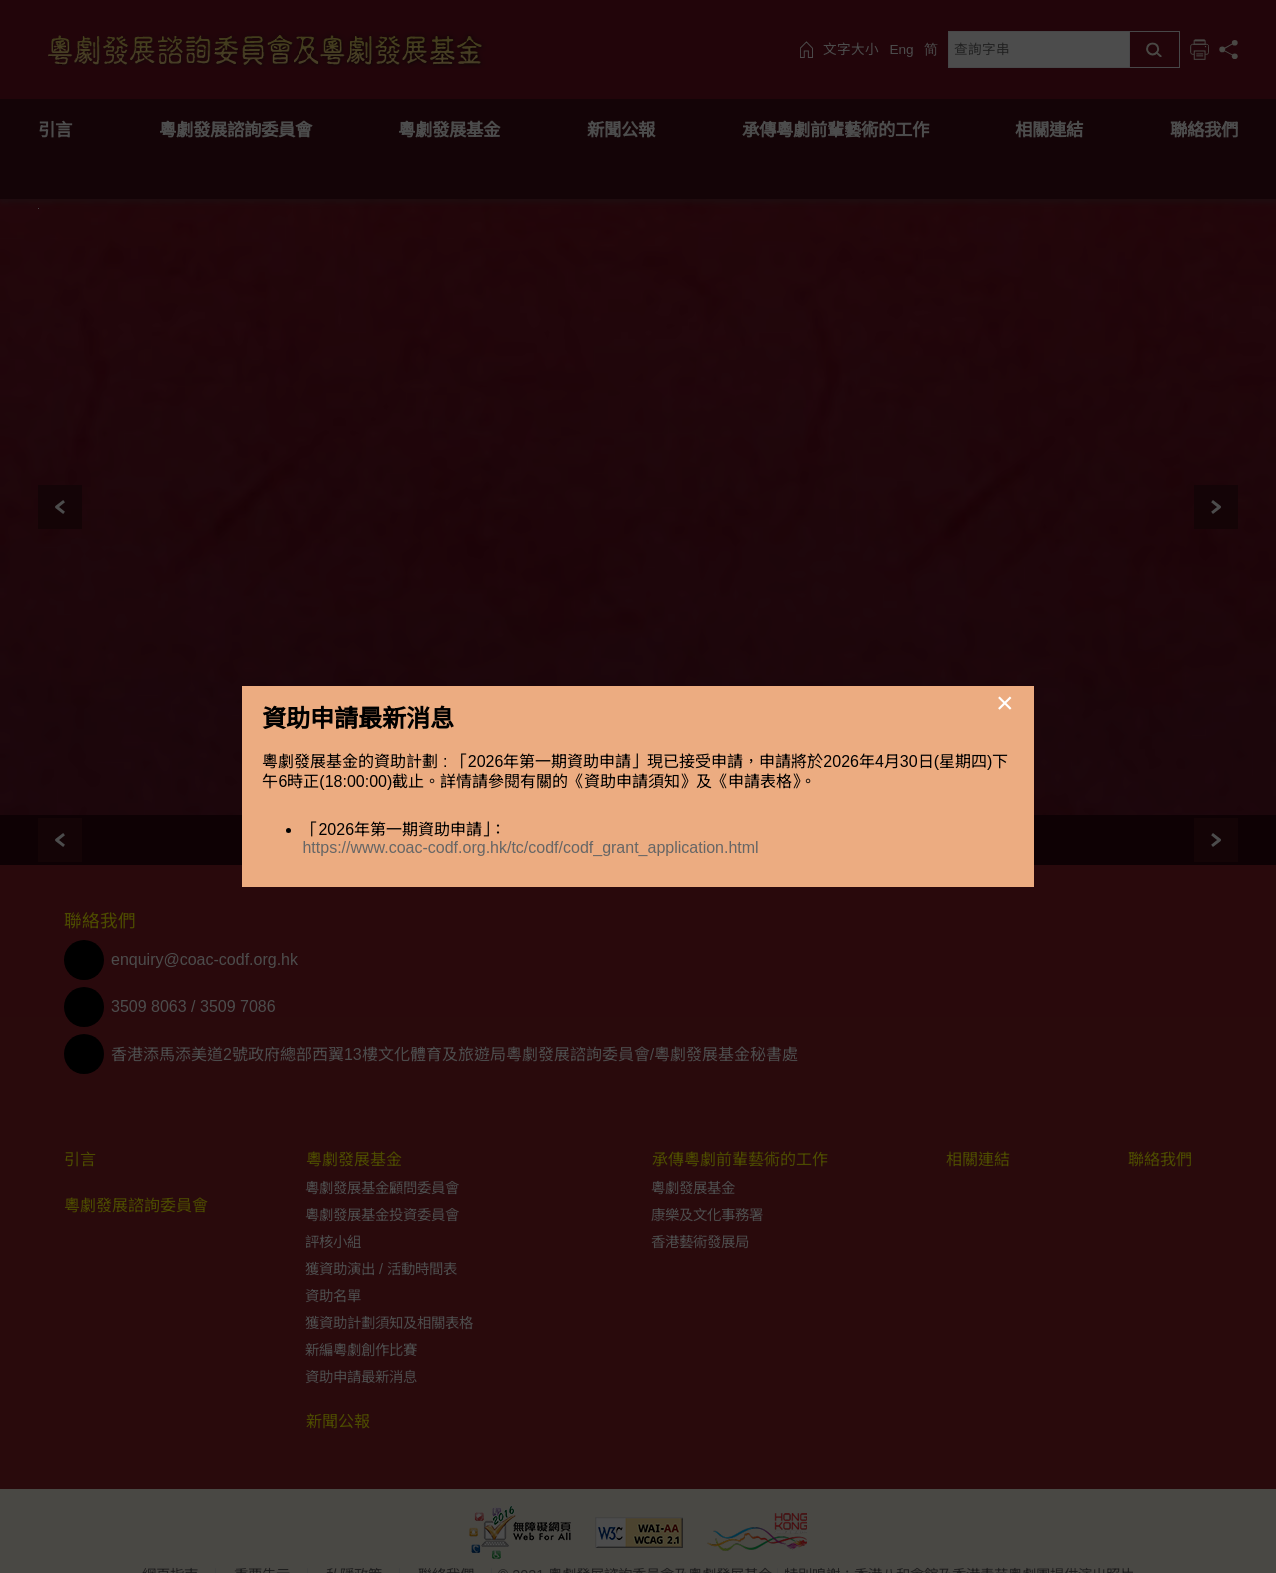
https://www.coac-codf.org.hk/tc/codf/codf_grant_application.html (530, 847)
